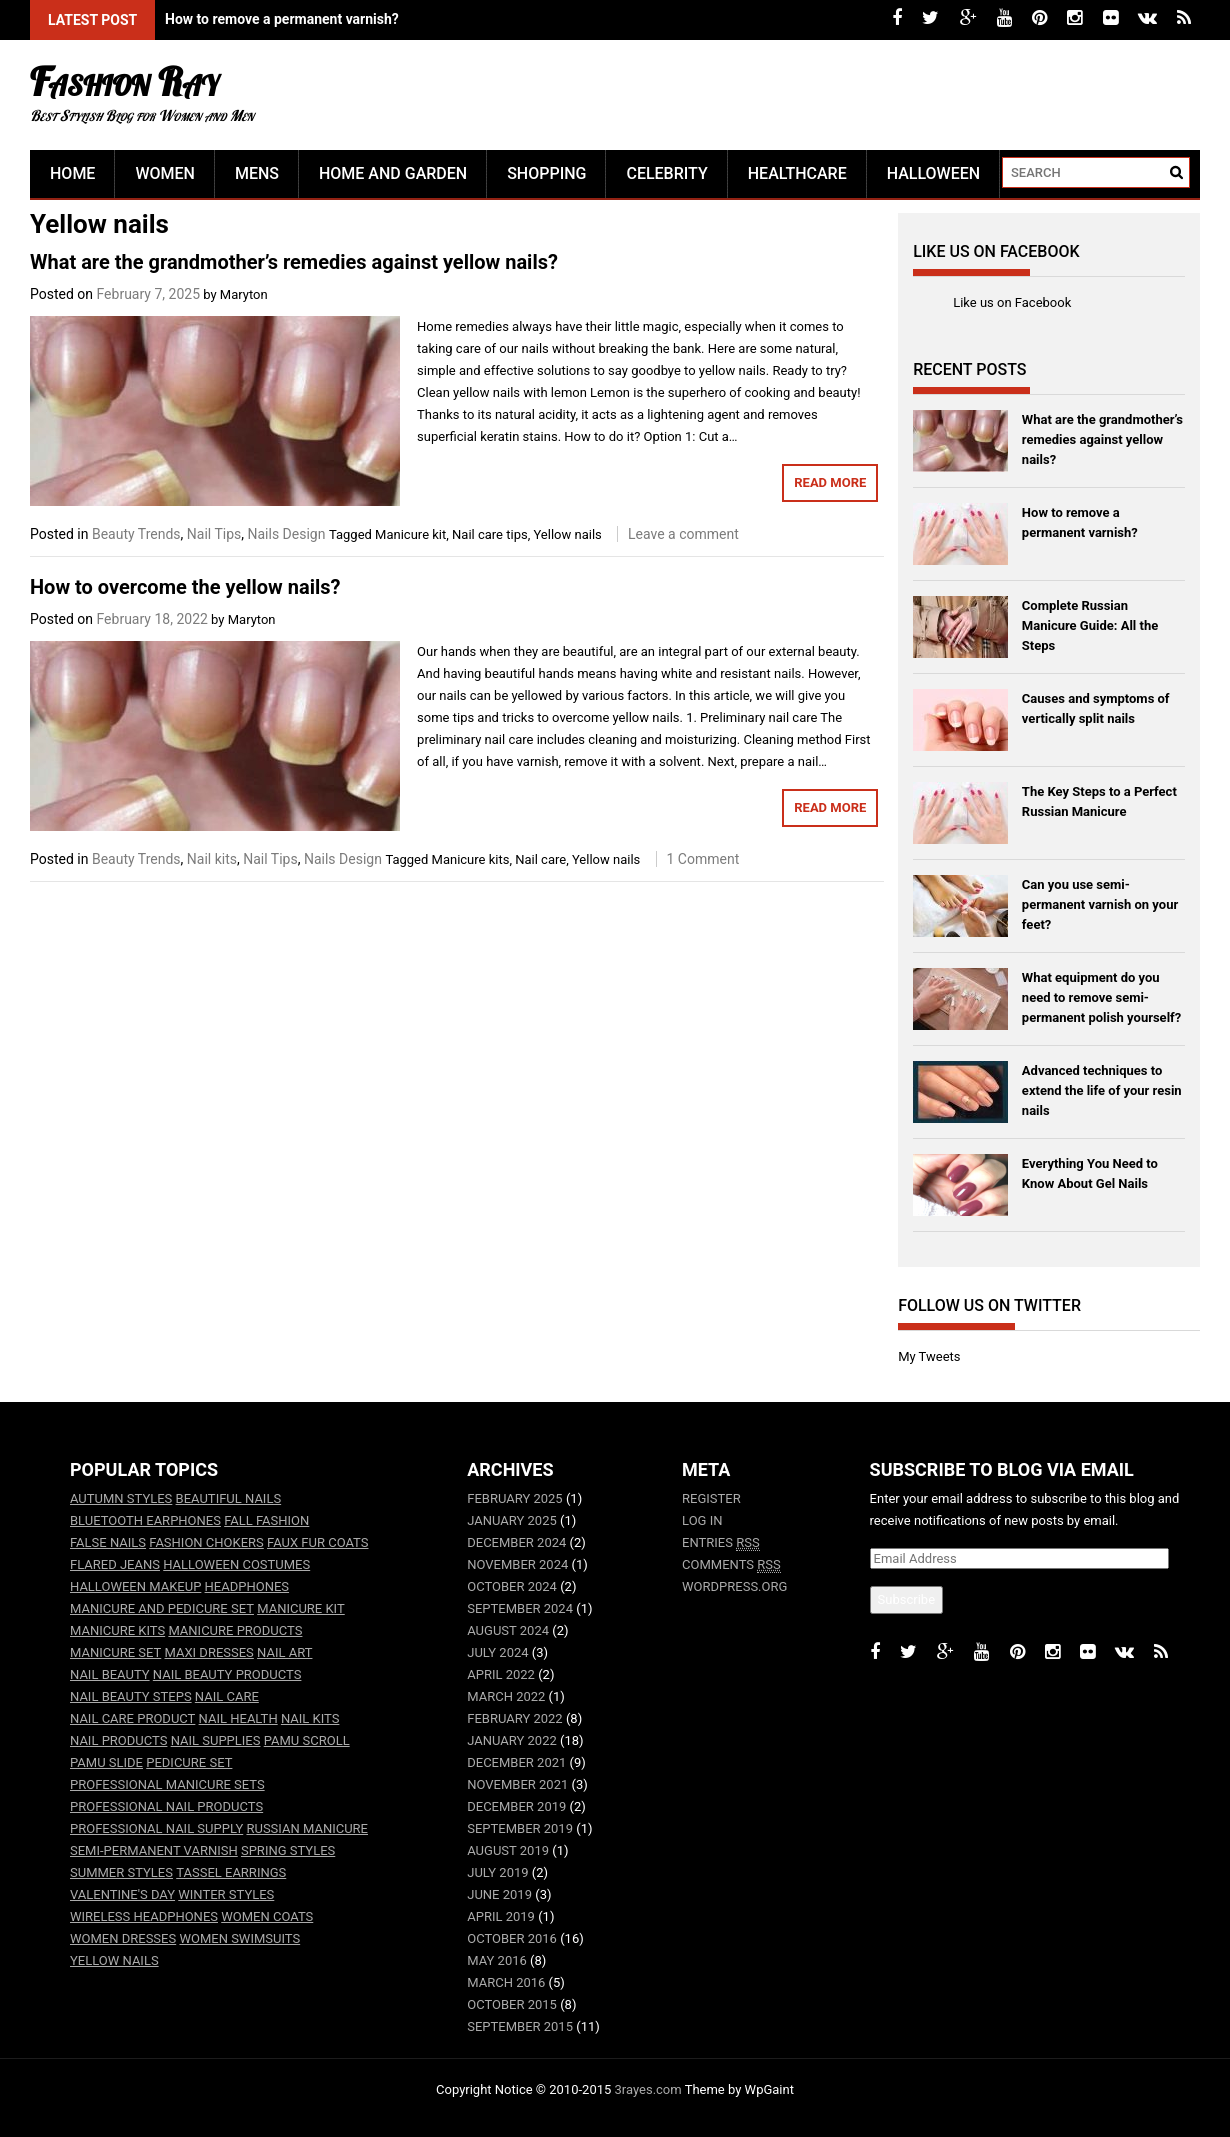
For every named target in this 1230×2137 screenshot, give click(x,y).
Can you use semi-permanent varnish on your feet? (1100, 904)
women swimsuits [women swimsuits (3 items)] (239, 1938)
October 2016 (512, 1938)
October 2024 (512, 1586)
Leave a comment (683, 534)
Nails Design (287, 534)
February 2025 (514, 1498)
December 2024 (516, 1542)
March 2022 (506, 1696)
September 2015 (520, 2026)
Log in (702, 1520)
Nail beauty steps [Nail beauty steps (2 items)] (131, 1696)
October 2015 (512, 2004)
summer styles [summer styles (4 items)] (121, 1872)
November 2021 (517, 1784)
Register (711, 1498)
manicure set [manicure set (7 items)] (115, 1652)
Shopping (546, 173)
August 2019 (508, 1850)
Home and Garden (393, 173)
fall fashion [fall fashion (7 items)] (266, 1520)
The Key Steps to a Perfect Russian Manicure (1099, 801)
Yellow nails (567, 534)
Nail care (540, 859)
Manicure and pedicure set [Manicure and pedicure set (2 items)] (162, 1608)
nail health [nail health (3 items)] (238, 1718)
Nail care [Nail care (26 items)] (227, 1696)
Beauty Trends (136, 534)
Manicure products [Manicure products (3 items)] (235, 1630)
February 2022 (514, 1718)
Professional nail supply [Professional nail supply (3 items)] (156, 1828)
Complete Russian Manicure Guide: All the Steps (1090, 625)
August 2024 (508, 1630)
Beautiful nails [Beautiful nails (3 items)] (229, 1498)
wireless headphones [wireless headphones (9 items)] (144, 1916)
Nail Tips (214, 534)
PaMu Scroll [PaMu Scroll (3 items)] (307, 1740)
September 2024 (520, 1608)
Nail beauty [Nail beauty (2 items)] (110, 1674)
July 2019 (497, 1872)
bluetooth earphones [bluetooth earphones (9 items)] (145, 1520)
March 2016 (506, 1982)
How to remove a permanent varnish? (1080, 522)
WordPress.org (734, 1586)
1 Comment (703, 859)
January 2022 (512, 1740)
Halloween (933, 173)
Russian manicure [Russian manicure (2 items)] (307, 1828)
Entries (721, 1543)
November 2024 (517, 1564)
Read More (830, 482)
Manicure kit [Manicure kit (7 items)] (301, 1608)
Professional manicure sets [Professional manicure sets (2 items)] (167, 1784)
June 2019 (499, 1894)
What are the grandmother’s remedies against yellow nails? (294, 262)
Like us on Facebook (996, 251)
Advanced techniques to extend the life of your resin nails (1102, 1090)
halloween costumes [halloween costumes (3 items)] (236, 1564)
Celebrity (666, 173)
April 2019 (501, 1916)
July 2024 (497, 1652)
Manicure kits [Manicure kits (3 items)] (117, 1630)
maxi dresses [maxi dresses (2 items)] (209, 1652)
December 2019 (516, 1806)
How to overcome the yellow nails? (185, 587)
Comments (731, 1565)
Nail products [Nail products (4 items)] (118, 1740)
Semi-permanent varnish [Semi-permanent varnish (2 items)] (154, 1850)
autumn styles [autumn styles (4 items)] (121, 1498)
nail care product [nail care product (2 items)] (132, 1718)
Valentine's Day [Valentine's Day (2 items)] (122, 1894)
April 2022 (501, 1674)
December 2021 (516, 1762)
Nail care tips (490, 534)
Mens (257, 173)
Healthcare (797, 173)
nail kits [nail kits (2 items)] (310, 1718)
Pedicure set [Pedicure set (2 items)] (189, 1762)
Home (72, 173)
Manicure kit (410, 534)
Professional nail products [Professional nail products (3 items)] (166, 1806)
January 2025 (512, 1520)
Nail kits (212, 859)
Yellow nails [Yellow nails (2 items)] (114, 1960)
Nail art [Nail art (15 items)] (284, 1652)
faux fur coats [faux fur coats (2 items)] (317, 1542)
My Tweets (929, 1356)
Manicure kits (471, 859)
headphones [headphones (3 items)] (247, 1586)
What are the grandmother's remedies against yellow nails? (349, 19)
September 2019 (520, 1828)
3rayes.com (648, 2089)
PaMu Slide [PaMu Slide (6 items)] (106, 1762)
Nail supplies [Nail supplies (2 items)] (216, 1740)
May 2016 (497, 1960)
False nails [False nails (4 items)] (108, 1542)
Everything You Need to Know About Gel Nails (1090, 1173)
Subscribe (906, 1599)
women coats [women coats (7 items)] (267, 1916)
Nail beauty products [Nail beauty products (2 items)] (227, 1674)
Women (165, 173)
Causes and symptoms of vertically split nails (1096, 708)
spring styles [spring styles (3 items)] (288, 1850)
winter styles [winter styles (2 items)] (226, 1894)
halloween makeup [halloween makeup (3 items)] (135, 1586)
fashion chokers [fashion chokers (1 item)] (206, 1542)
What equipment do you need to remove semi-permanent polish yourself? (1101, 997)
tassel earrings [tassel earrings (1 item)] (231, 1872)
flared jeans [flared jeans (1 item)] (115, 1564)
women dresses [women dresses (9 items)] (123, 1938)
